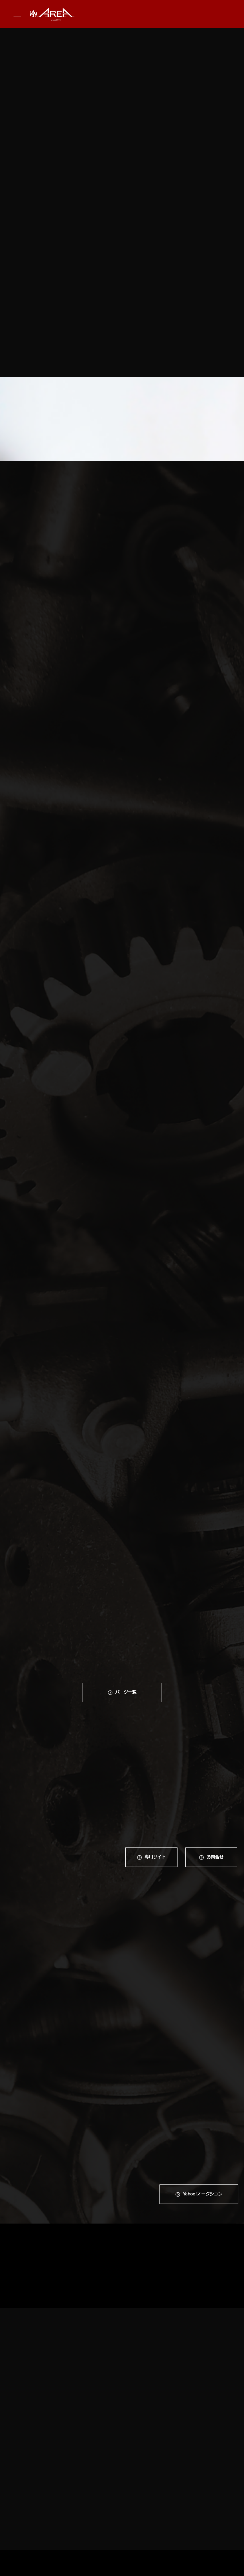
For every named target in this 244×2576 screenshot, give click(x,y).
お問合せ (215, 1771)
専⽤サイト (154, 1771)
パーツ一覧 (125, 1605)
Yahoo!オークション (202, 2017)
